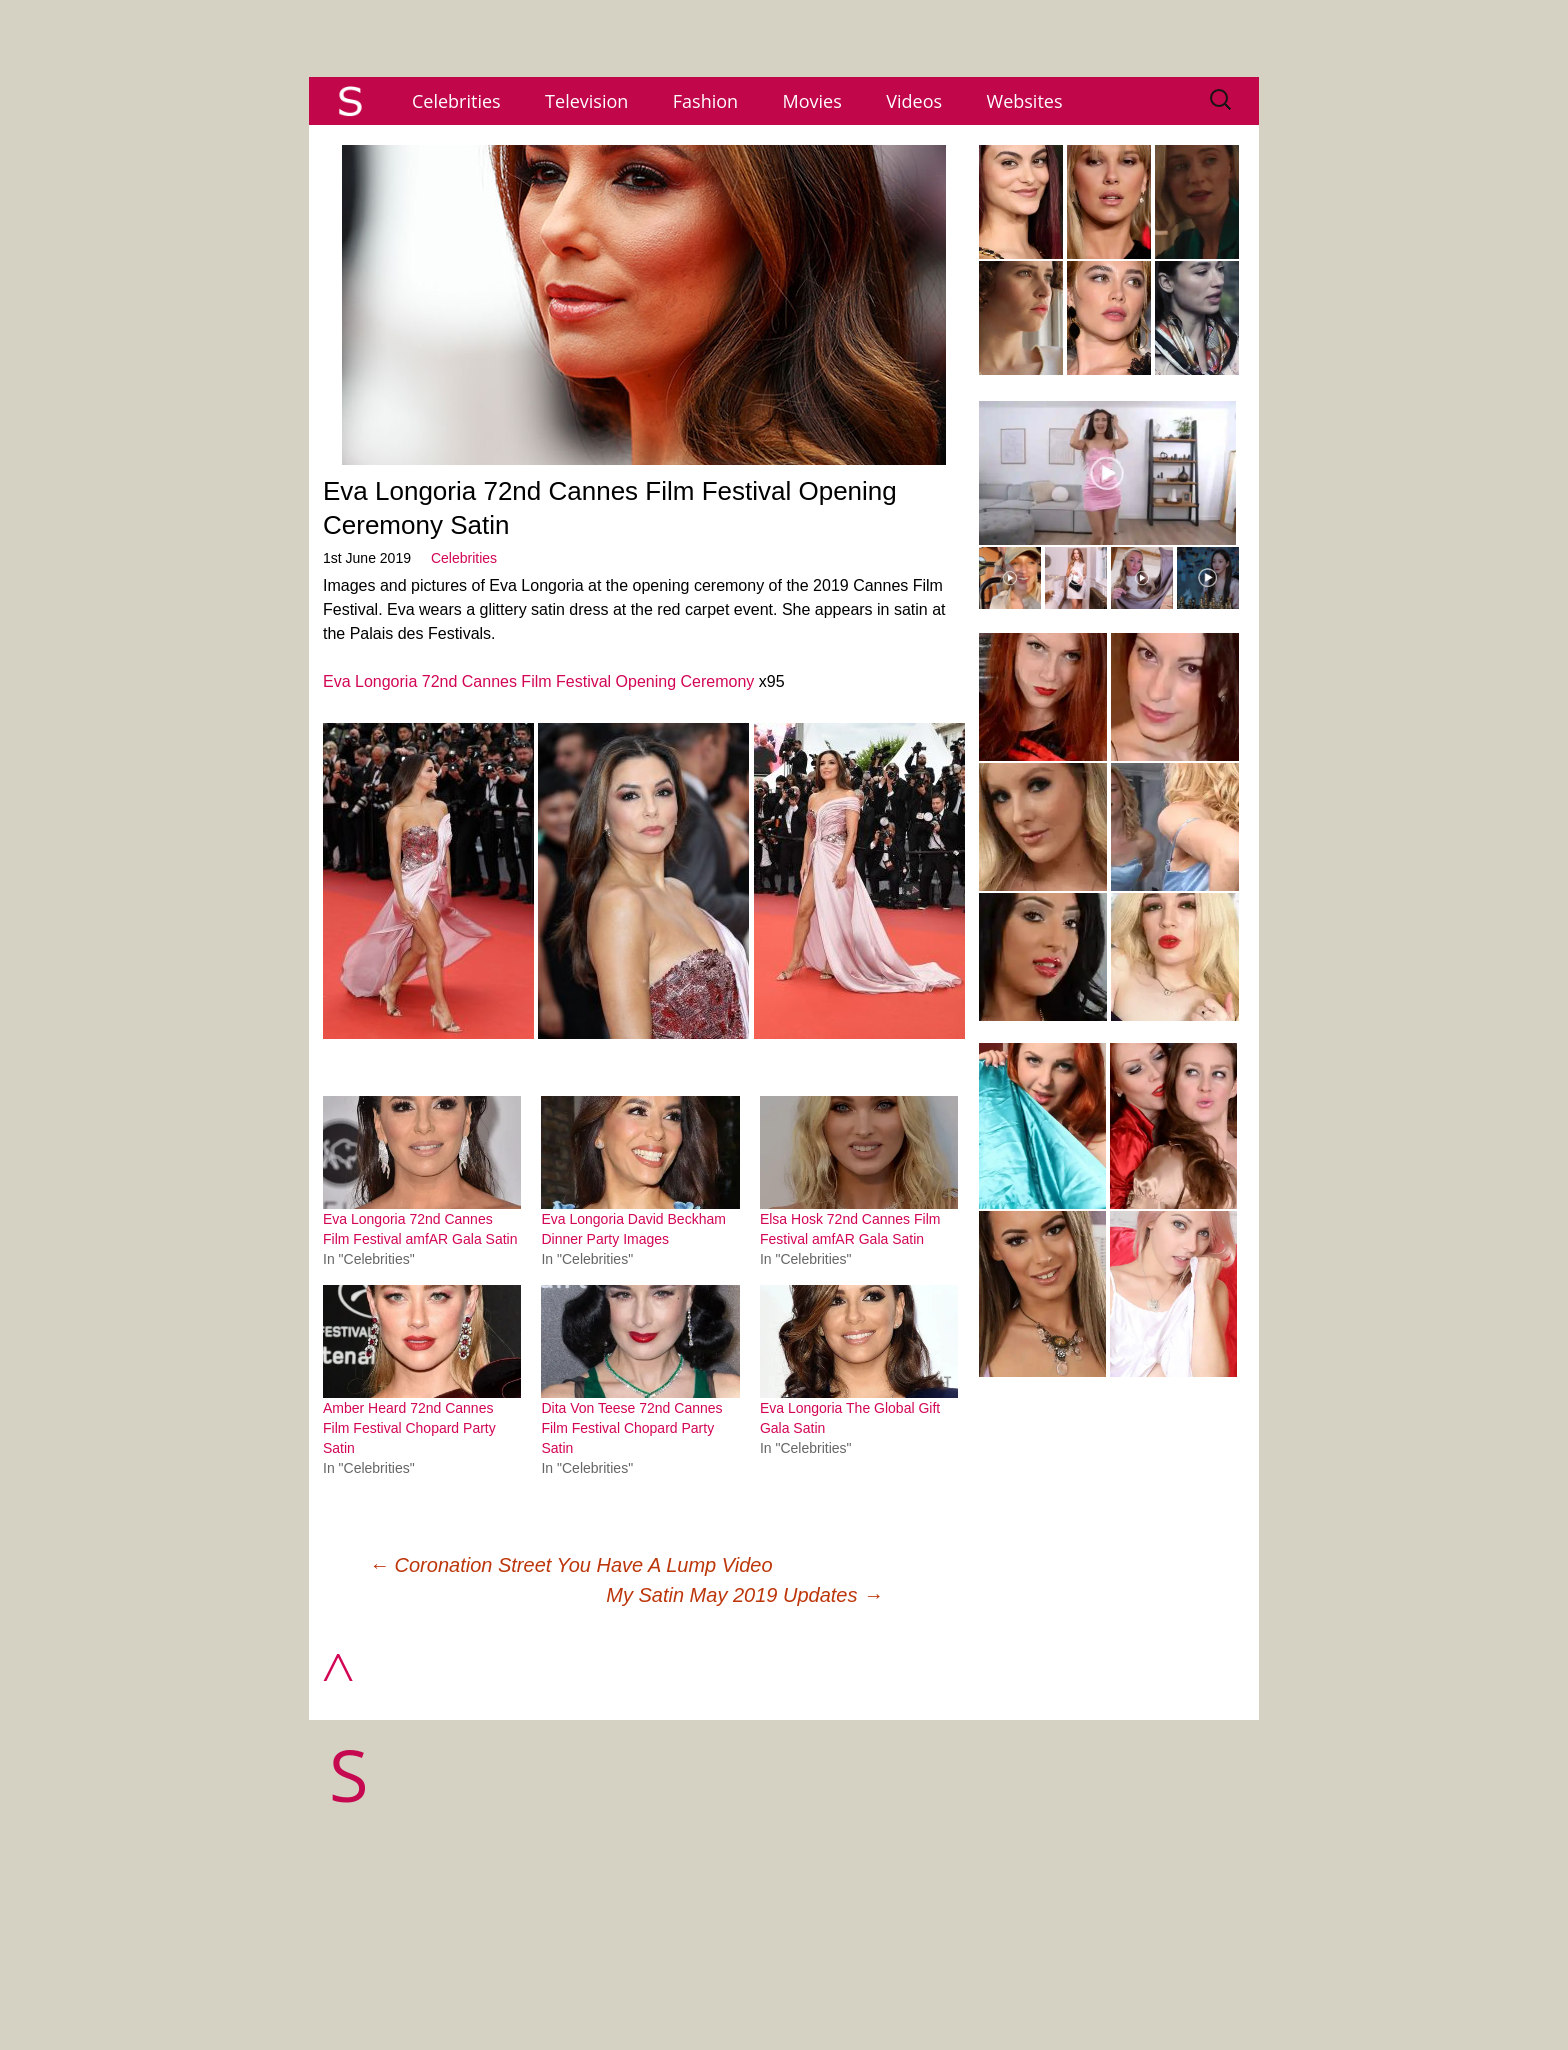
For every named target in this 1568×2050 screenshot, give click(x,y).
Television (586, 101)
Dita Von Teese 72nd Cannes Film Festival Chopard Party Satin (631, 1428)
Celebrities (456, 101)
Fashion (705, 101)
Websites (1025, 101)
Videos (914, 101)
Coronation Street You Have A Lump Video (571, 1565)
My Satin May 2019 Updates (744, 1595)
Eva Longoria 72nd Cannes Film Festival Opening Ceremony (538, 681)
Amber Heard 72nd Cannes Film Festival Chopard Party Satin (409, 1428)
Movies (812, 101)
